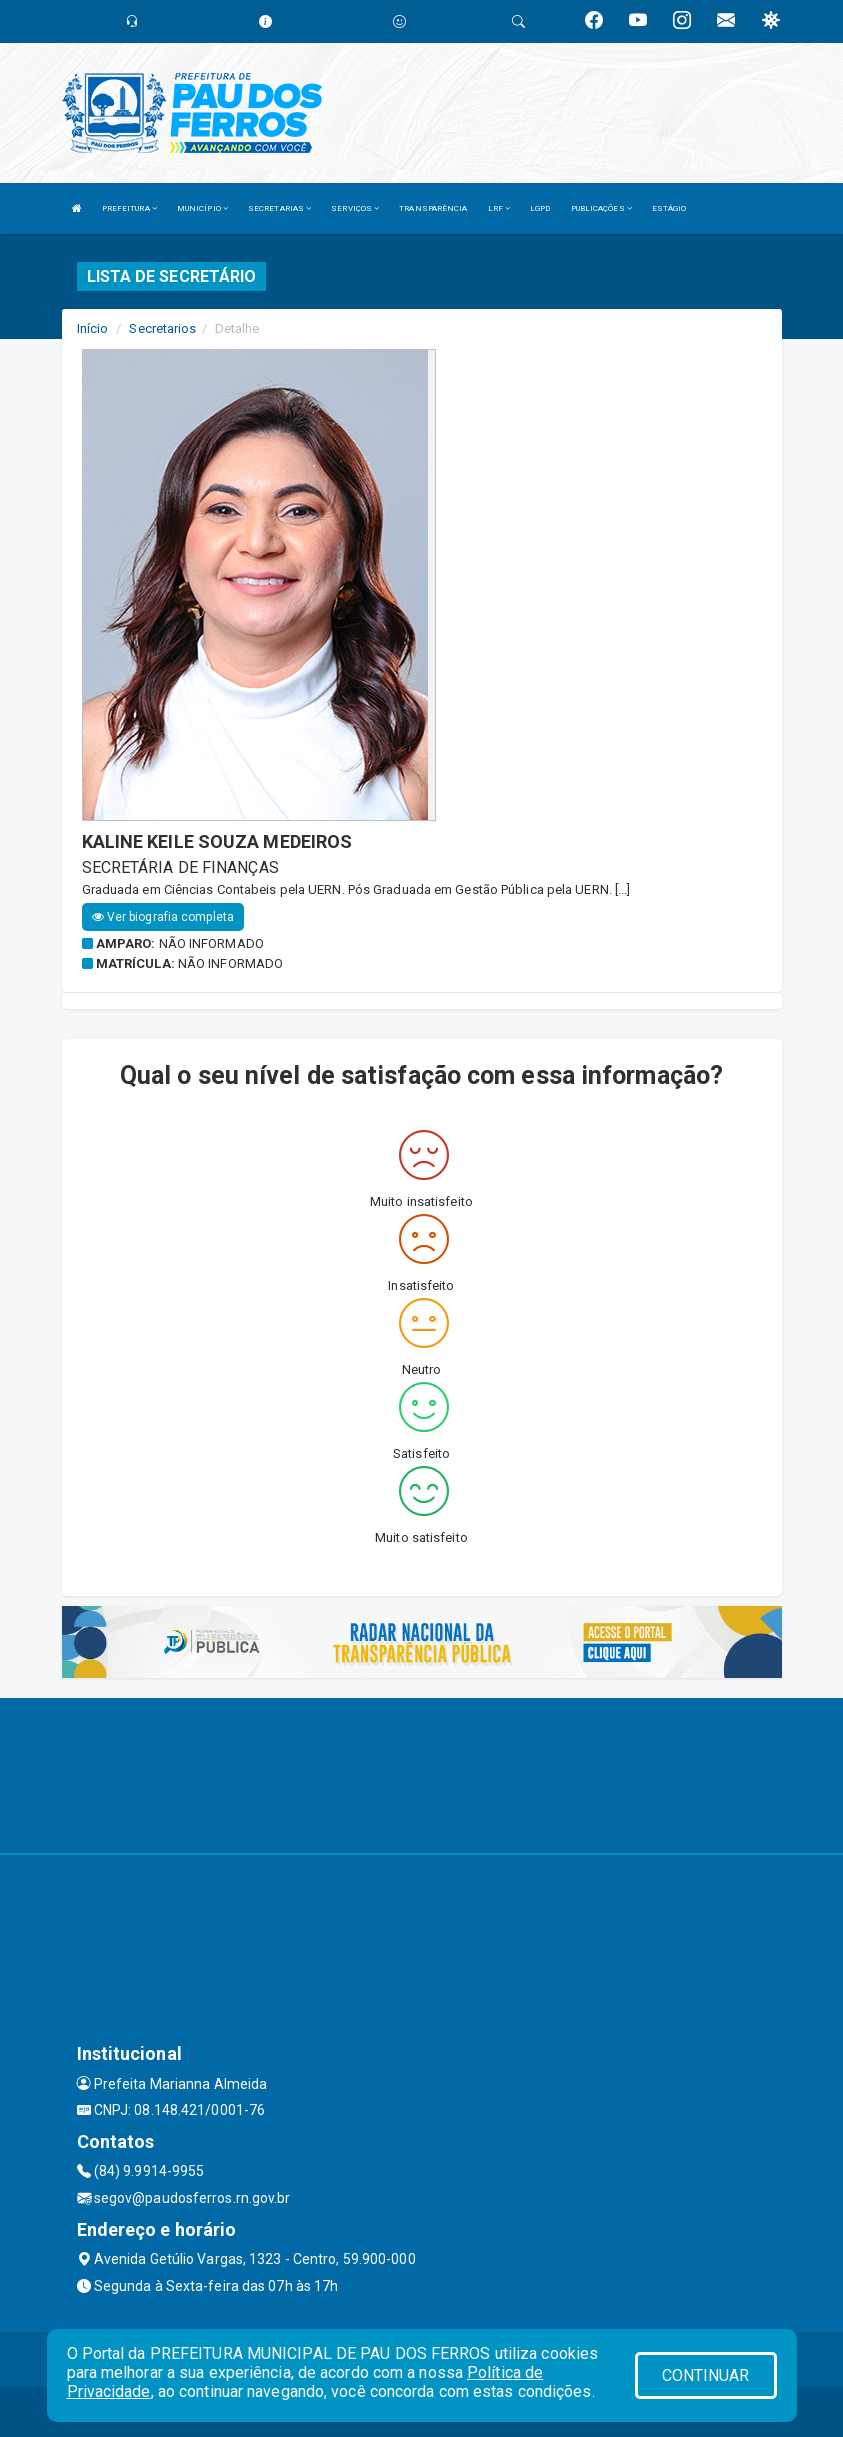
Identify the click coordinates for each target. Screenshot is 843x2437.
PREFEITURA (129, 208)
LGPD (540, 208)
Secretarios (162, 328)
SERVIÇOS (355, 208)
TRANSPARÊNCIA (433, 208)
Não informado (211, 943)
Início (93, 328)
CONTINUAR (706, 2375)
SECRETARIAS (279, 208)
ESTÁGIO (669, 208)
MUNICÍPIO (202, 208)
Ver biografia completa (163, 917)
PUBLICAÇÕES (601, 208)
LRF (499, 208)
